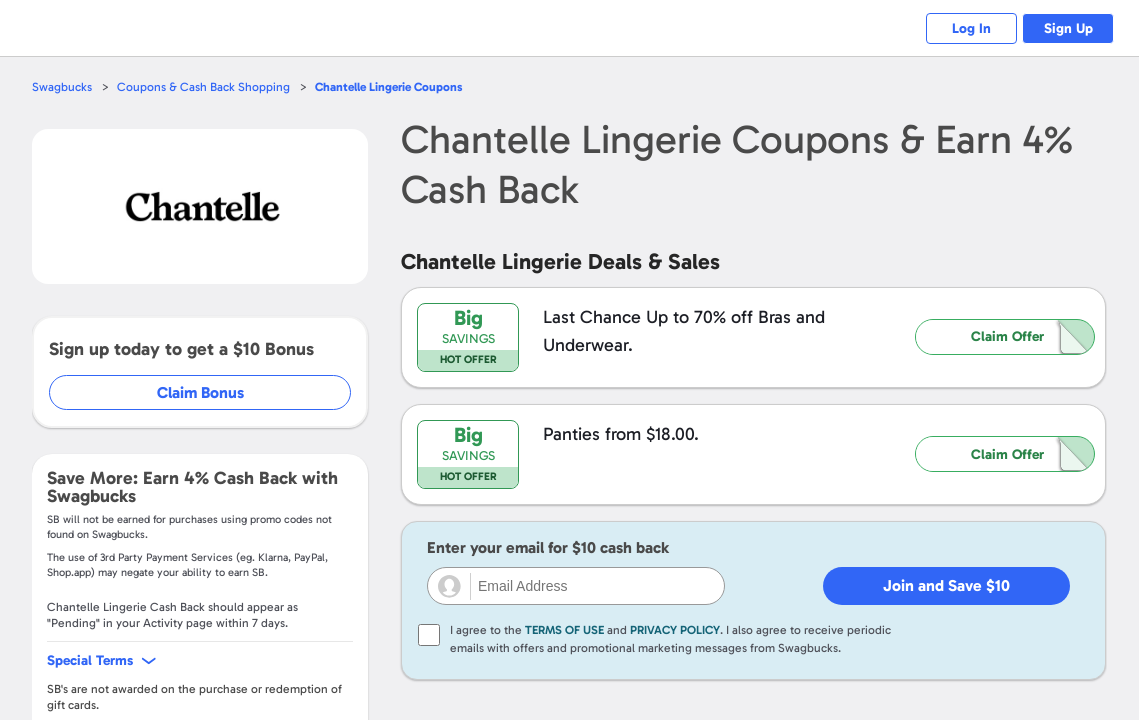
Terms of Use (564, 630)
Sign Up (1064, 28)
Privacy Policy (675, 630)
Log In (959, 28)
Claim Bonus (201, 392)
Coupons (400, 86)
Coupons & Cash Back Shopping (207, 86)
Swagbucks (63, 86)
